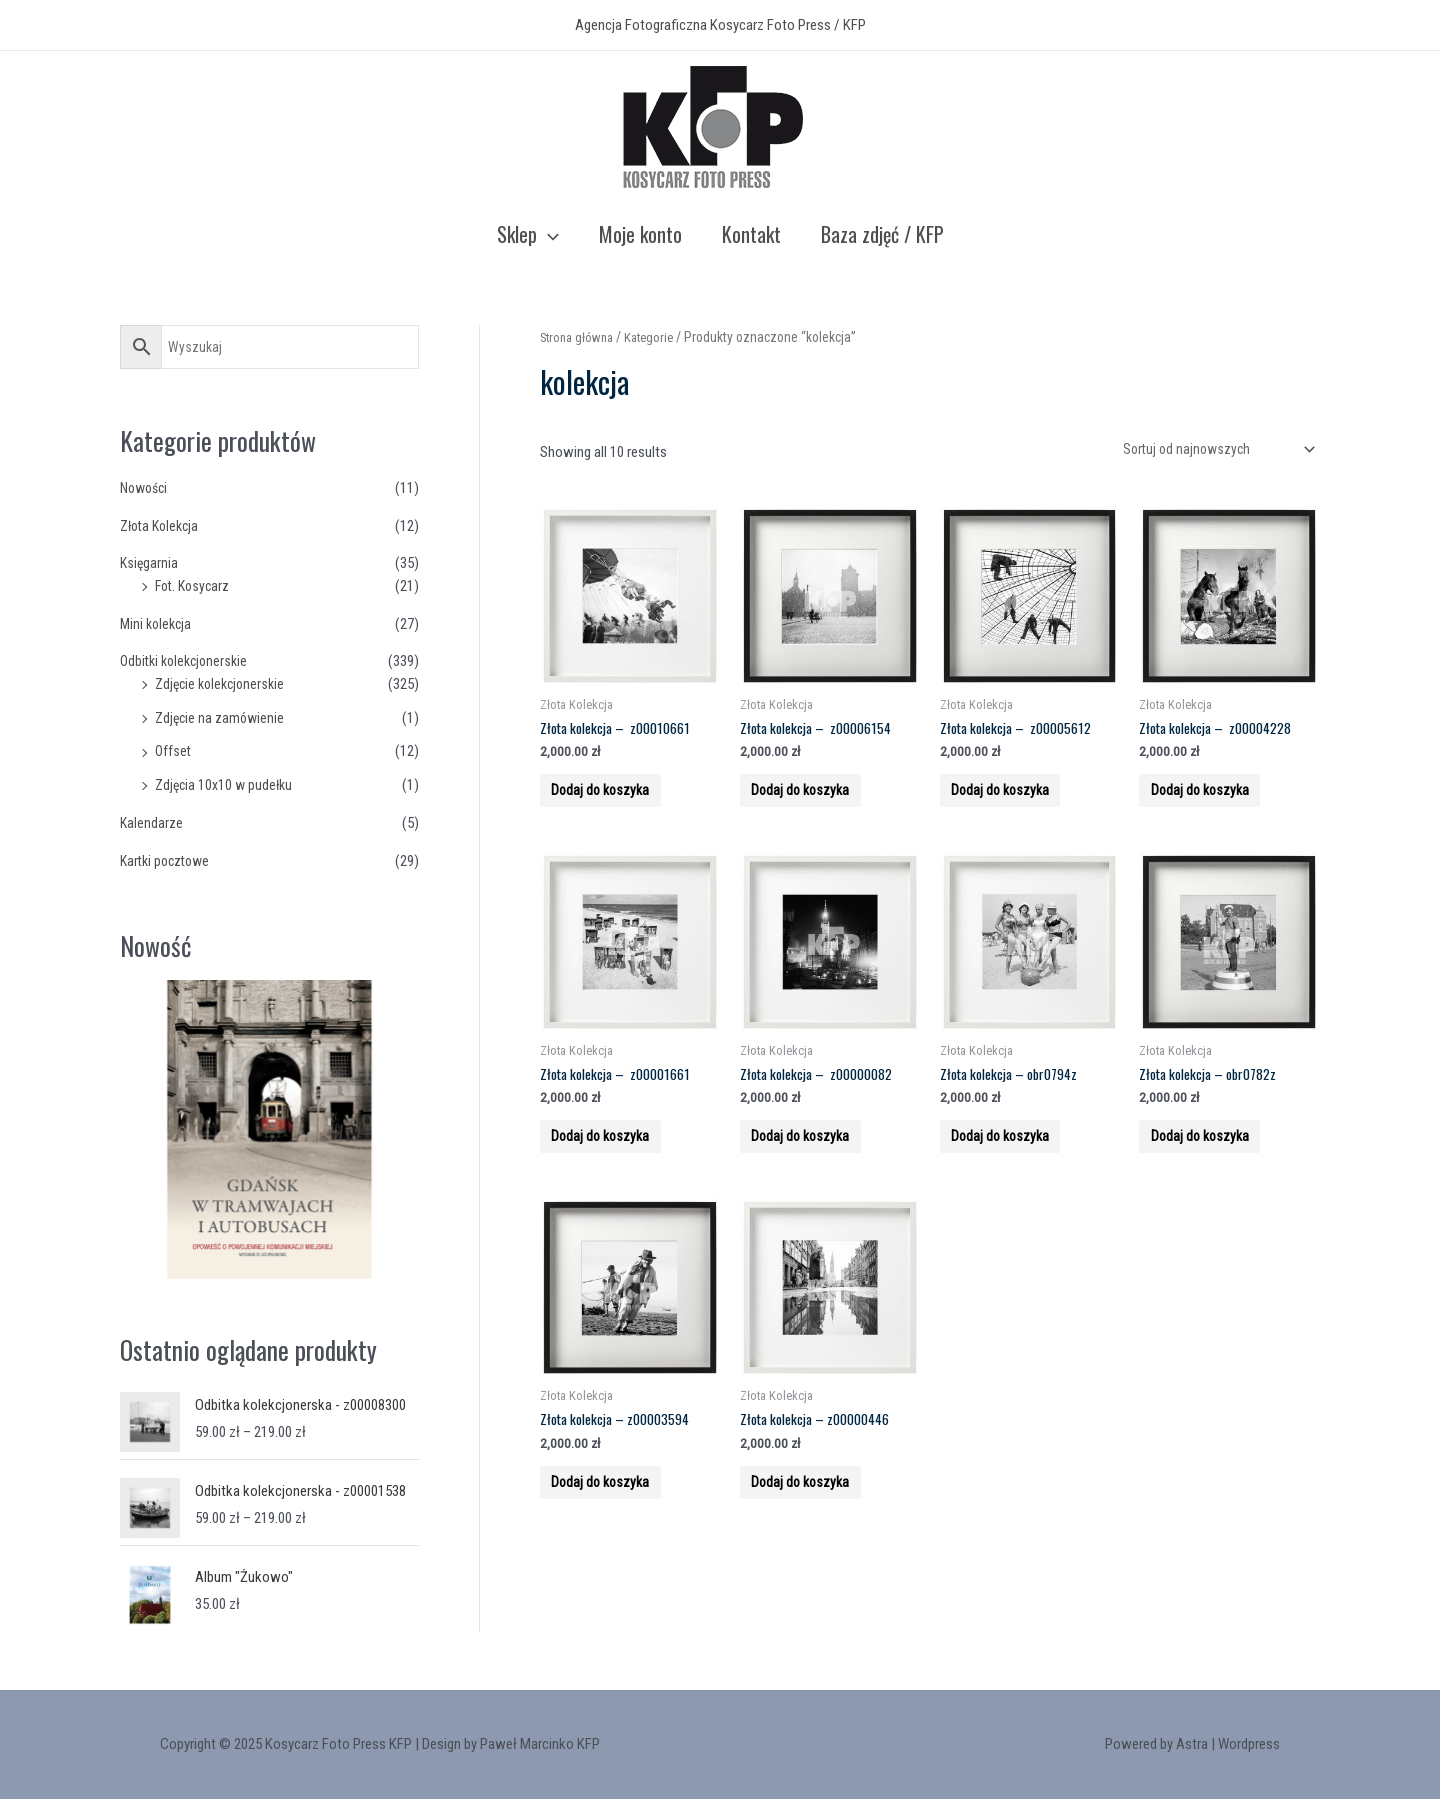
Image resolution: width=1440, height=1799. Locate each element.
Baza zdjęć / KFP (882, 234)
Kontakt (751, 234)
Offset (174, 751)
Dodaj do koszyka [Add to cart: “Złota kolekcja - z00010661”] (616, 807)
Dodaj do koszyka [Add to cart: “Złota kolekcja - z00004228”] (1215, 807)
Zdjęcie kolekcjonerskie (224, 684)
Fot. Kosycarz (195, 586)
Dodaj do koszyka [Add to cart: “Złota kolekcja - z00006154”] (816, 807)
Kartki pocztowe (168, 861)
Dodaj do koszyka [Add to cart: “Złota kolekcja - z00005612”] (1016, 807)
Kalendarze (152, 823)
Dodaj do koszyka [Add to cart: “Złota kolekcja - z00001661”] (616, 1175)
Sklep (528, 234)
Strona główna (580, 337)
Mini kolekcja (158, 624)
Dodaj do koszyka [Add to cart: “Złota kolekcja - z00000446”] (816, 1544)
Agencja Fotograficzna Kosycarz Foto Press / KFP (720, 25)
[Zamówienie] (1210, 451)
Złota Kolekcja (163, 526)
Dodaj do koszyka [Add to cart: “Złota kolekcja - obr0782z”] (1215, 1175)
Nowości (146, 488)
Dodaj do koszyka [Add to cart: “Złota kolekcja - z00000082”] (816, 1175)
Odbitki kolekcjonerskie (188, 661)
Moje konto (640, 234)
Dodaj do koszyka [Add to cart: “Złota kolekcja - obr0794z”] (1016, 1175)
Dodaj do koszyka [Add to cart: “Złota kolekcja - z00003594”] (616, 1544)
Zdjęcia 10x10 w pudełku (227, 785)
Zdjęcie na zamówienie (222, 718)
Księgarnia (150, 563)
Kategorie (658, 337)
